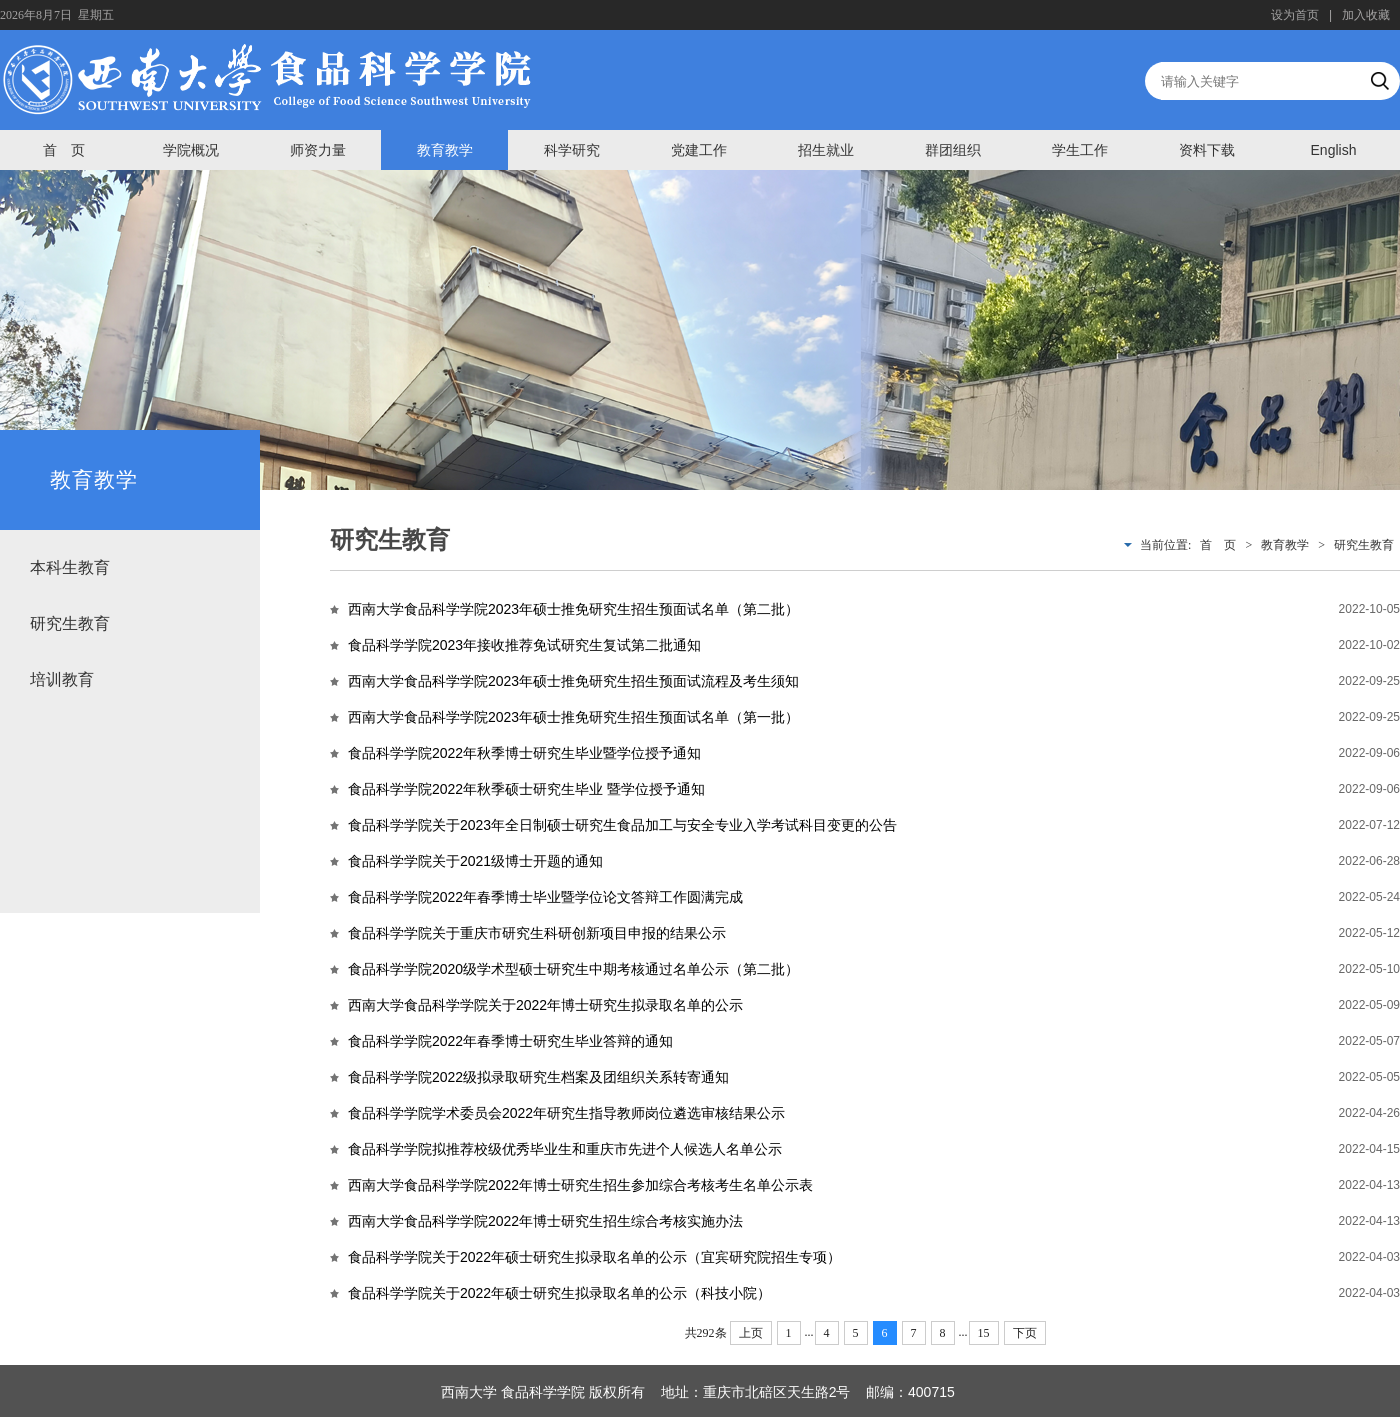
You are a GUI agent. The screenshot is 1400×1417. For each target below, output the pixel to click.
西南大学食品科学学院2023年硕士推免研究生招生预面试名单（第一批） (573, 717)
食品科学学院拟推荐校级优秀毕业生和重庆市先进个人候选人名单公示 (565, 1149)
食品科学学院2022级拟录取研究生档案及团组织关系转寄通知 (538, 1077)
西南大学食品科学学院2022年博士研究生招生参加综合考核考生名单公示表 (580, 1185)
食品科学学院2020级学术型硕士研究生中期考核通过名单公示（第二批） (573, 969)
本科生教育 (70, 567)
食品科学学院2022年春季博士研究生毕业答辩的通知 (510, 1041)
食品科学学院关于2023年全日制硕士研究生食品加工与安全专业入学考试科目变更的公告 (622, 825)
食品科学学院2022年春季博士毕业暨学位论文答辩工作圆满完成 (545, 897)
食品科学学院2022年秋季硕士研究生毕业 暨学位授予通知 (526, 789)
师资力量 (318, 150)
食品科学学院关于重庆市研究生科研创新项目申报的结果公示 (537, 933)
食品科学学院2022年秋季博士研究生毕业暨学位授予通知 (524, 753)
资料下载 (1207, 150)
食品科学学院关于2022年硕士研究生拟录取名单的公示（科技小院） (559, 1293)
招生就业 (826, 150)
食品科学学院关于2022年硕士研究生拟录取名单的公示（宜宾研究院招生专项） (594, 1257)
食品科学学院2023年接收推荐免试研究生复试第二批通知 (524, 645)
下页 (1025, 1333)
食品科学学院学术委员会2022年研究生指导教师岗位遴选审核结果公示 (566, 1113)
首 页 (64, 150)
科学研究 (572, 150)
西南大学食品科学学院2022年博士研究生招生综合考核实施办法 (545, 1221)
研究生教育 (70, 623)
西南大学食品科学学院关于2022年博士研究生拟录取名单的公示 (545, 1005)
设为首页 (1295, 15)
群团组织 (953, 150)
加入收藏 (1366, 15)
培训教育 (62, 679)
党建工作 (699, 150)
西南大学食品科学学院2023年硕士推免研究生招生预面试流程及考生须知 (573, 681)
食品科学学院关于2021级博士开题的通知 (475, 861)
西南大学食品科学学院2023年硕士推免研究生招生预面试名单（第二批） (573, 609)
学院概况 (191, 150)
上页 (751, 1333)
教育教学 (445, 150)
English (1334, 150)
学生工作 (1080, 150)
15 (984, 1333)
